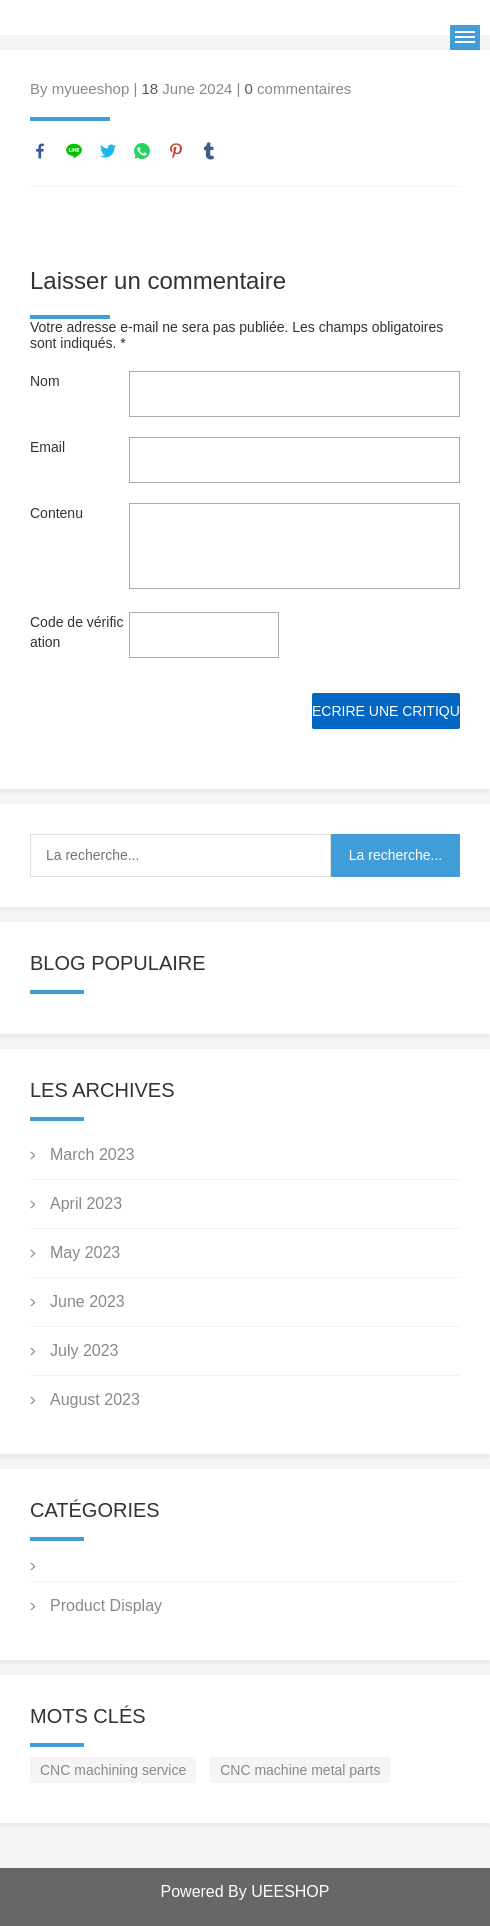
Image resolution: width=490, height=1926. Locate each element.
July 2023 (84, 1350)
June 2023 (87, 1301)
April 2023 (86, 1203)
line (74, 151)
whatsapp (142, 151)
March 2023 (92, 1154)
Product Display (106, 1605)
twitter (108, 151)
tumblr (209, 151)
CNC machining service (113, 1770)
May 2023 (85, 1252)
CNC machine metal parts (300, 1770)
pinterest (176, 151)
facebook (40, 151)
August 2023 (95, 1399)
